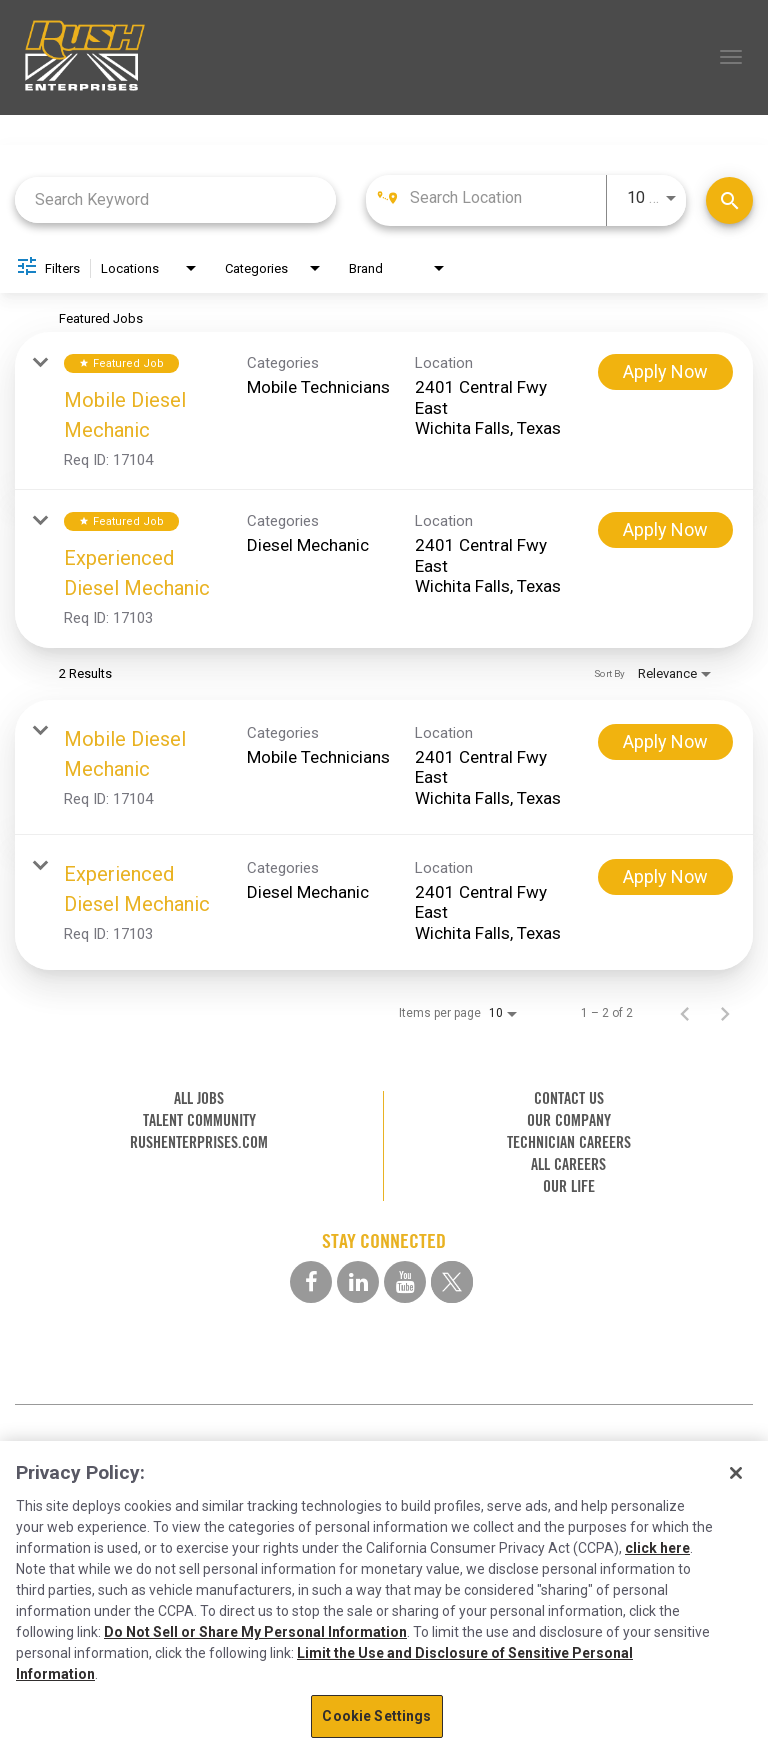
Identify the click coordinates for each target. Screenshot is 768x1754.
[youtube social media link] (405, 1282)
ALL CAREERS (568, 1164)
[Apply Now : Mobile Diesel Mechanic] (665, 372)
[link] (384, 411)
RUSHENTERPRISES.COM (199, 1142)
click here (657, 1548)
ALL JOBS (199, 1098)
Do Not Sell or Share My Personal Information (255, 1632)
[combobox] (175, 199)
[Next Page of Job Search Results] (725, 1013)
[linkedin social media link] (358, 1282)
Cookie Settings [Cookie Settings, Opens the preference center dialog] (376, 1716)
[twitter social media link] (452, 1282)
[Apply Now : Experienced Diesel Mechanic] (665, 530)
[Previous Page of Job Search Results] (685, 1013)
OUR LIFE (569, 1186)
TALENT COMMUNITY (199, 1120)
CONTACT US (569, 1098)
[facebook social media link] (311, 1282)
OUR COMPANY (569, 1120)
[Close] (736, 1473)
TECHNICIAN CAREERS (569, 1142)
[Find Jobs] (729, 200)
